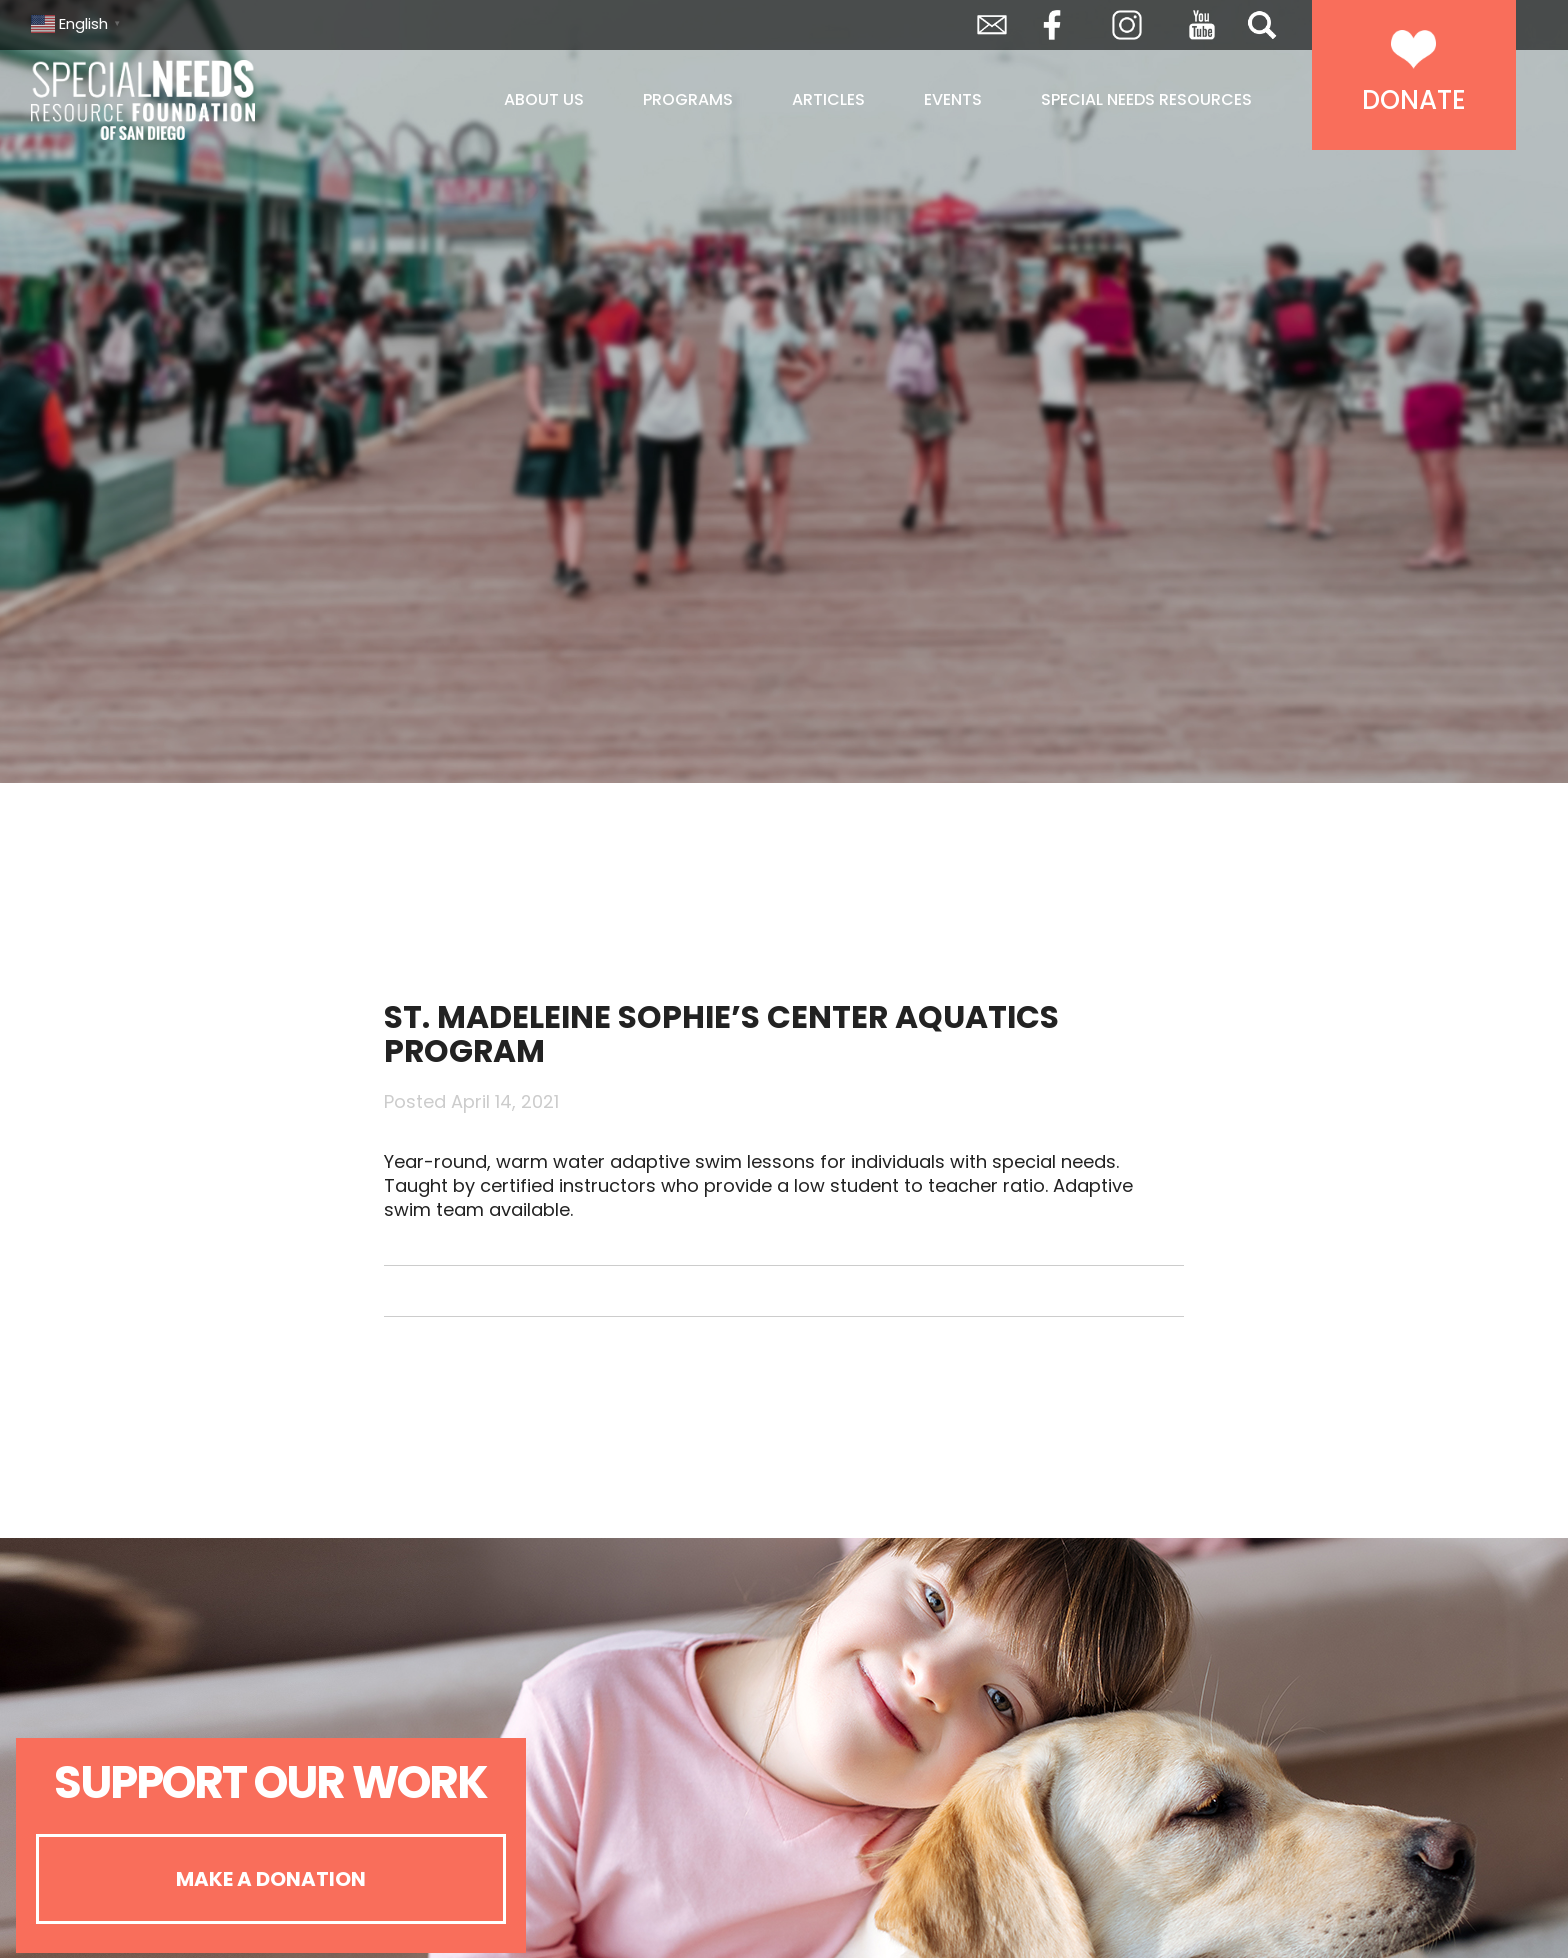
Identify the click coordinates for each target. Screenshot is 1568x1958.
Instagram (1127, 25)
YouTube (1202, 25)
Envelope (992, 25)
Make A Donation (271, 1879)
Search (1262, 25)
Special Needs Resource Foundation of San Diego (193, 100)
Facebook (1052, 25)
